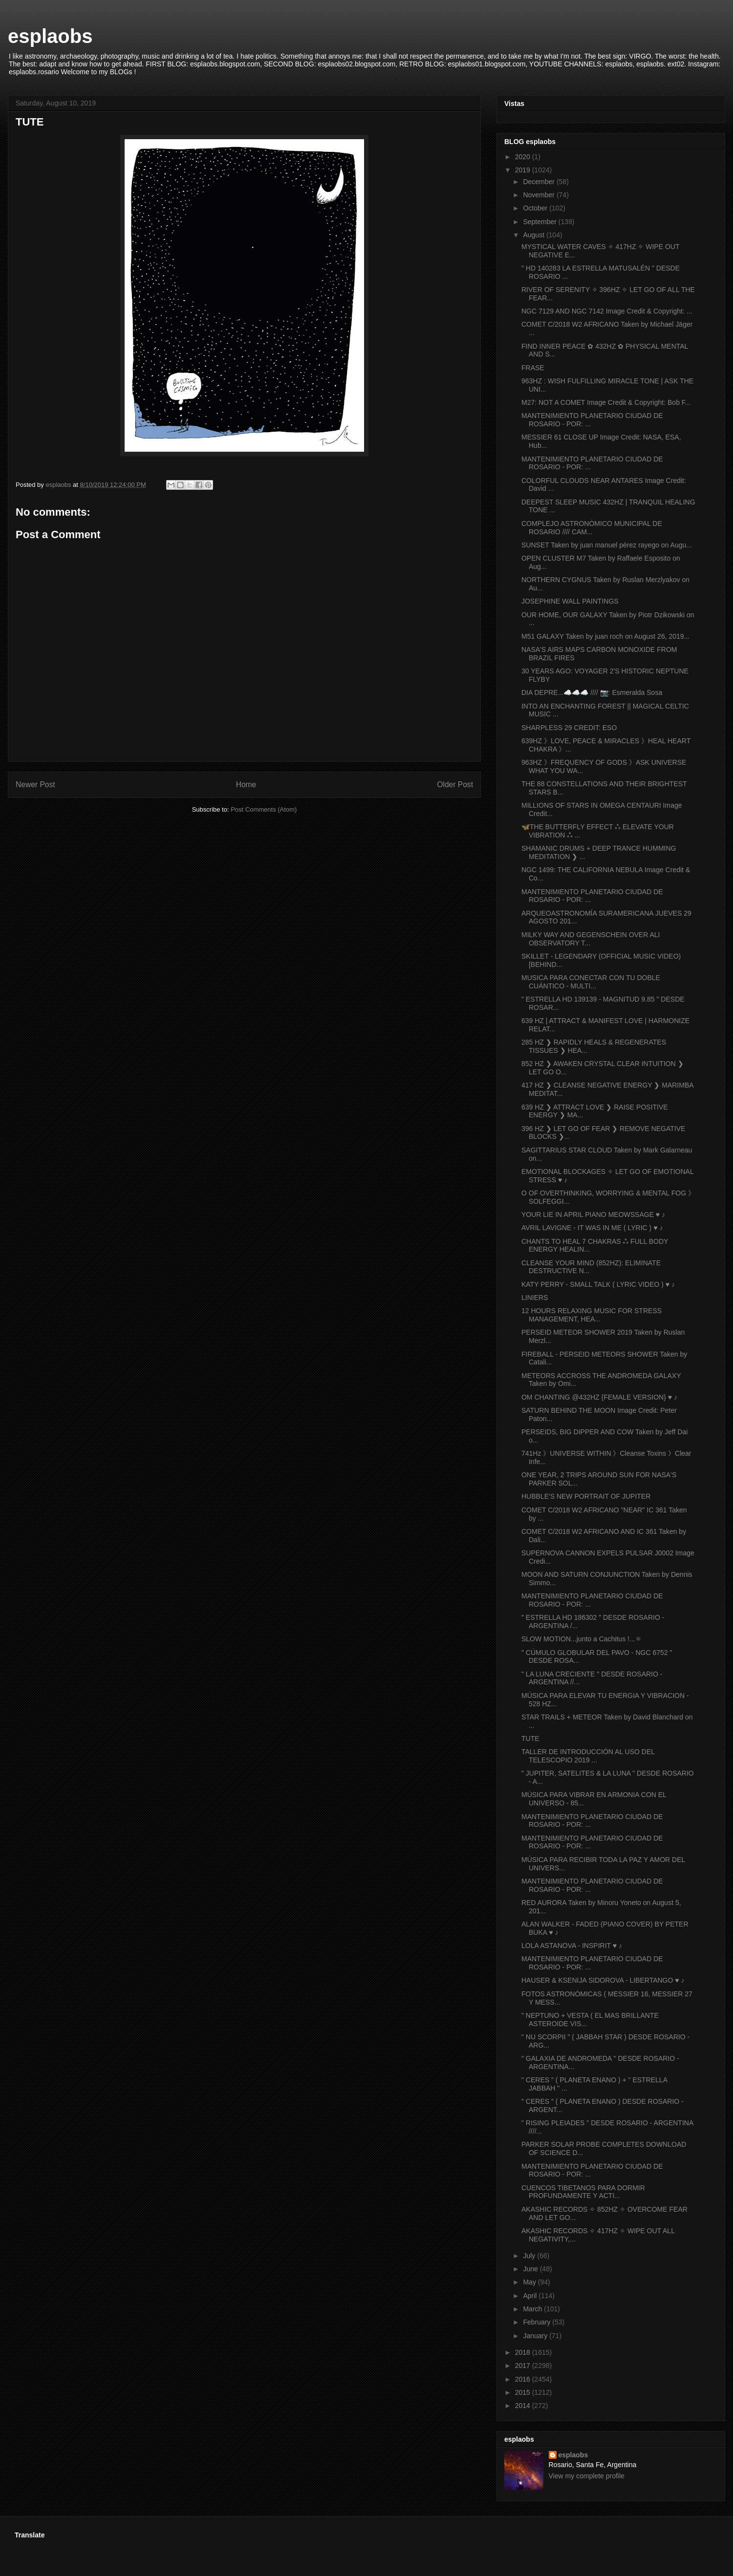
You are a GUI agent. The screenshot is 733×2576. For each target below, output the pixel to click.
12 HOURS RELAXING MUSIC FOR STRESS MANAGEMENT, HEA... (591, 1315)
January (536, 2336)
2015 (523, 2392)
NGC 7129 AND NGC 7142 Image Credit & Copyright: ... (606, 311)
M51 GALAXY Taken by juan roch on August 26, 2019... (605, 636)
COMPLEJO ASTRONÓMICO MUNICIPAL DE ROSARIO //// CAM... (591, 528)
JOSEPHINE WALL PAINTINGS (570, 601)
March (533, 2309)
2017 (523, 2365)
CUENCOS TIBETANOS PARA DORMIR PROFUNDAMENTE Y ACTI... (583, 2192)
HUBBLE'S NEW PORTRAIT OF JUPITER (585, 1496)
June (531, 2269)
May (530, 2282)
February (537, 2322)
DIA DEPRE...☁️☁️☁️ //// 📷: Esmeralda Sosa (591, 692)
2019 (523, 170)
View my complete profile (587, 2476)
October (536, 208)
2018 (523, 2352)
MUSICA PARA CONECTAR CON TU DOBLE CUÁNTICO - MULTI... (590, 982)
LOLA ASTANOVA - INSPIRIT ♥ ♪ (571, 1945)
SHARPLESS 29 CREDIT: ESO (569, 728)
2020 (523, 157)
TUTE (530, 1738)
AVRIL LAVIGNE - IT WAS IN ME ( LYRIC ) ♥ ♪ (592, 1228)
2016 (523, 2379)
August (534, 235)
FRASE (532, 368)
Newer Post (35, 784)
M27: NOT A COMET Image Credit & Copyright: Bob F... (606, 402)
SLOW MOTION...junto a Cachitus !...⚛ (581, 1639)
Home (246, 784)
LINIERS (534, 1297)
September (540, 222)
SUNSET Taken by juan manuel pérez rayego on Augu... (606, 545)
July (530, 2256)
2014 (523, 2405)
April (531, 2296)
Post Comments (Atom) (264, 809)
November (539, 195)
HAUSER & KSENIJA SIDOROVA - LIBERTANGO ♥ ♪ (603, 1980)
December (539, 182)
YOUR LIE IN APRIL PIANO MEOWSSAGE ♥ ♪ (593, 1214)
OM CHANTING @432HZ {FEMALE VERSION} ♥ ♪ (599, 1397)
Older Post (455, 784)
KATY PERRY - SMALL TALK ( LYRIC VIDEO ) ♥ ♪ (598, 1284)
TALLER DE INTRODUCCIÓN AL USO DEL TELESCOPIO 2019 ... (588, 1756)
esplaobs (50, 36)
